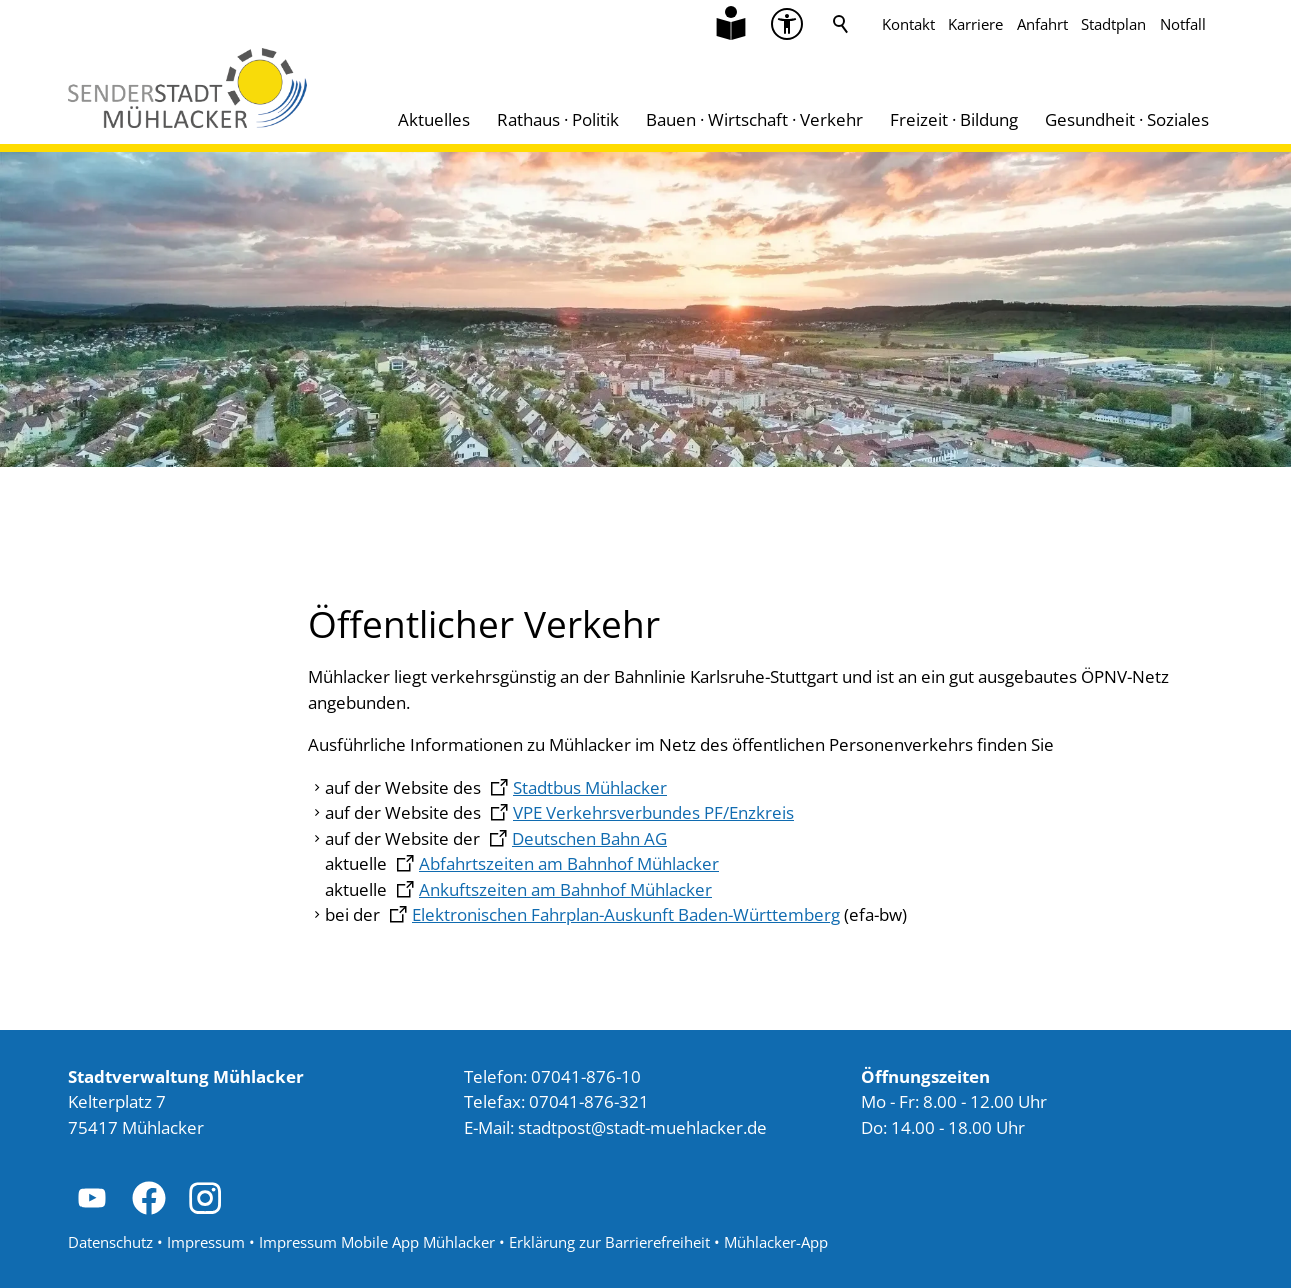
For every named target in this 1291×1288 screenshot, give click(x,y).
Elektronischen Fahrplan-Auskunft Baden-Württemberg (626, 914)
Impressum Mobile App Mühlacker (377, 1242)
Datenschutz (110, 1242)
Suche (841, 24)
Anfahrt (1042, 24)
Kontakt (908, 24)
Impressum (206, 1242)
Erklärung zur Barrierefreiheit (609, 1242)
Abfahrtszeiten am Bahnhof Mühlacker (569, 863)
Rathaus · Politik (558, 119)
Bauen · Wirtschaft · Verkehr (754, 119)
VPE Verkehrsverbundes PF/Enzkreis (653, 812)
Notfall (1183, 24)
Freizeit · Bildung (954, 119)
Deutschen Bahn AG (589, 838)
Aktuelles (434, 119)
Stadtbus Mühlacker (590, 787)
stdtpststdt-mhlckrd (642, 1127)
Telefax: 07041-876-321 (556, 1101)
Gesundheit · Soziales (1127, 119)
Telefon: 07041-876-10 (552, 1076)
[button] (92, 1198)
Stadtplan (1113, 24)
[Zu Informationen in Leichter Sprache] (731, 24)
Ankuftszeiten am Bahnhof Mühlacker (565, 889)
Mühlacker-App (776, 1242)
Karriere (975, 24)
